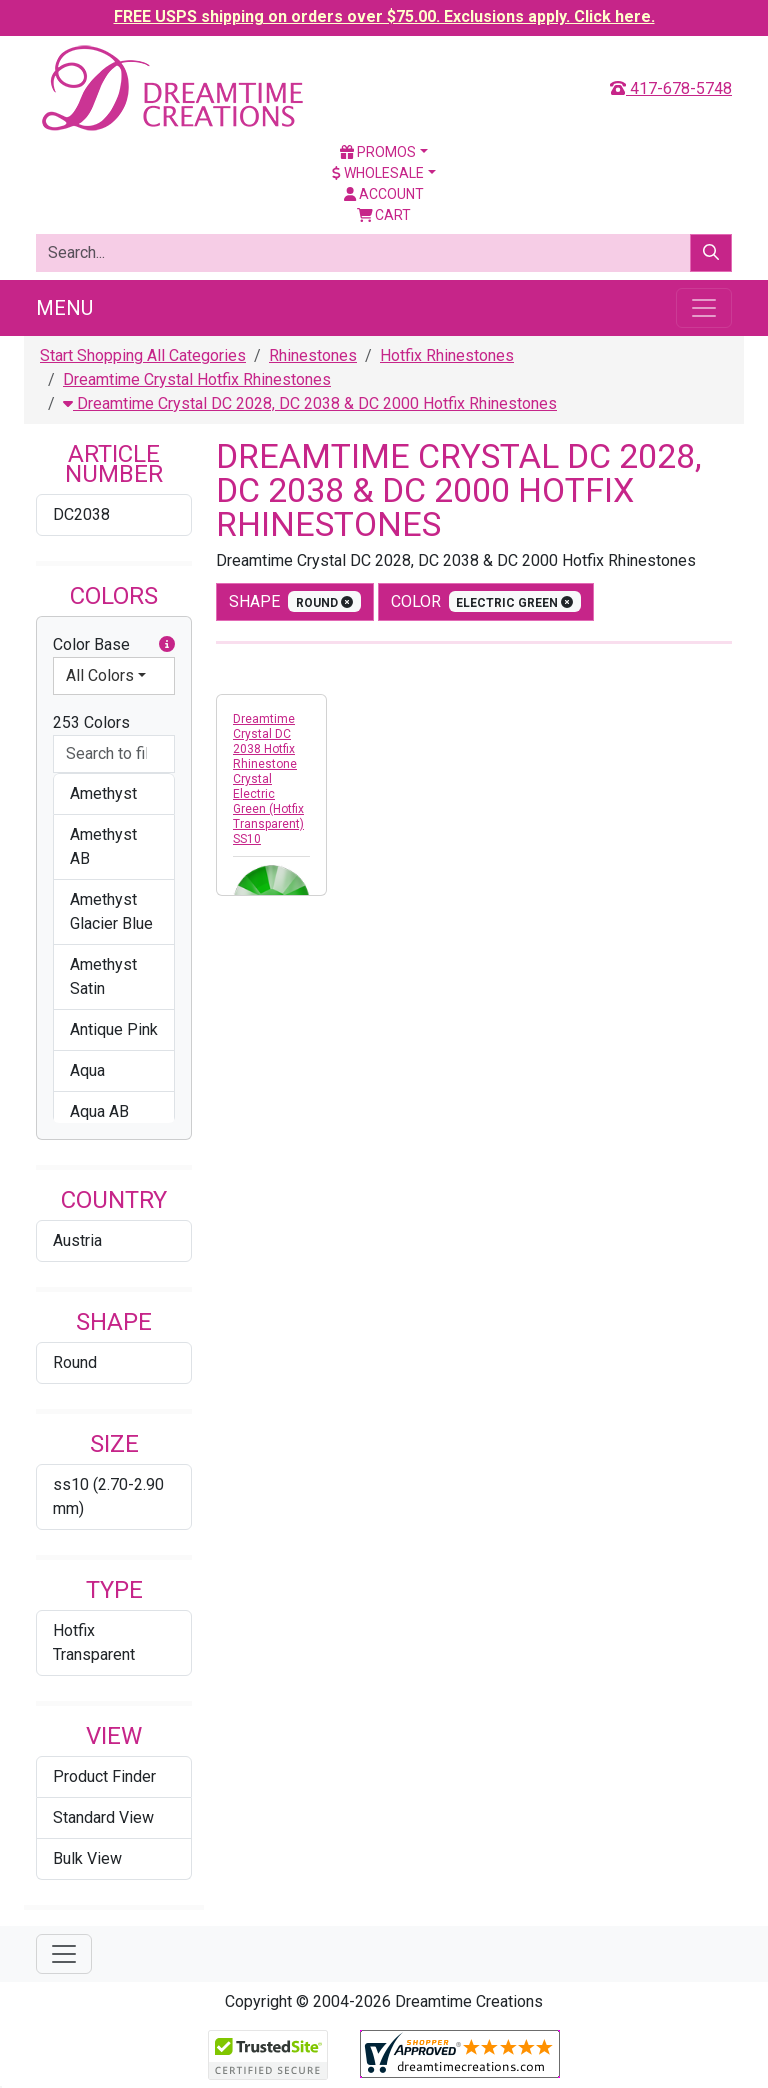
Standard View (103, 1817)
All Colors (100, 675)
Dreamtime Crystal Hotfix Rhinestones (197, 379)
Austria (77, 1240)
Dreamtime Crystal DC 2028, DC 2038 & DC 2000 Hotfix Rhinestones (310, 403)
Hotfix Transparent (94, 1642)
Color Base (114, 645)
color (486, 601)
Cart (384, 215)
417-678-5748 (671, 88)
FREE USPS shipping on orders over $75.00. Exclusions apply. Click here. (384, 16)
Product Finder (104, 1776)
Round (75, 1362)
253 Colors (91, 722)
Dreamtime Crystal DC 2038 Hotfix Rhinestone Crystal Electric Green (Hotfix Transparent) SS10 (268, 779)
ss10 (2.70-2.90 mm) (108, 1496)
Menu (64, 308)
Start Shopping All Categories (143, 355)
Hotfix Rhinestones (447, 355)
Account (384, 194)
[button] (167, 645)
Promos (378, 152)
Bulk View (87, 1858)
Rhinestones (313, 355)
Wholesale (378, 173)
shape (295, 601)
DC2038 (81, 514)
